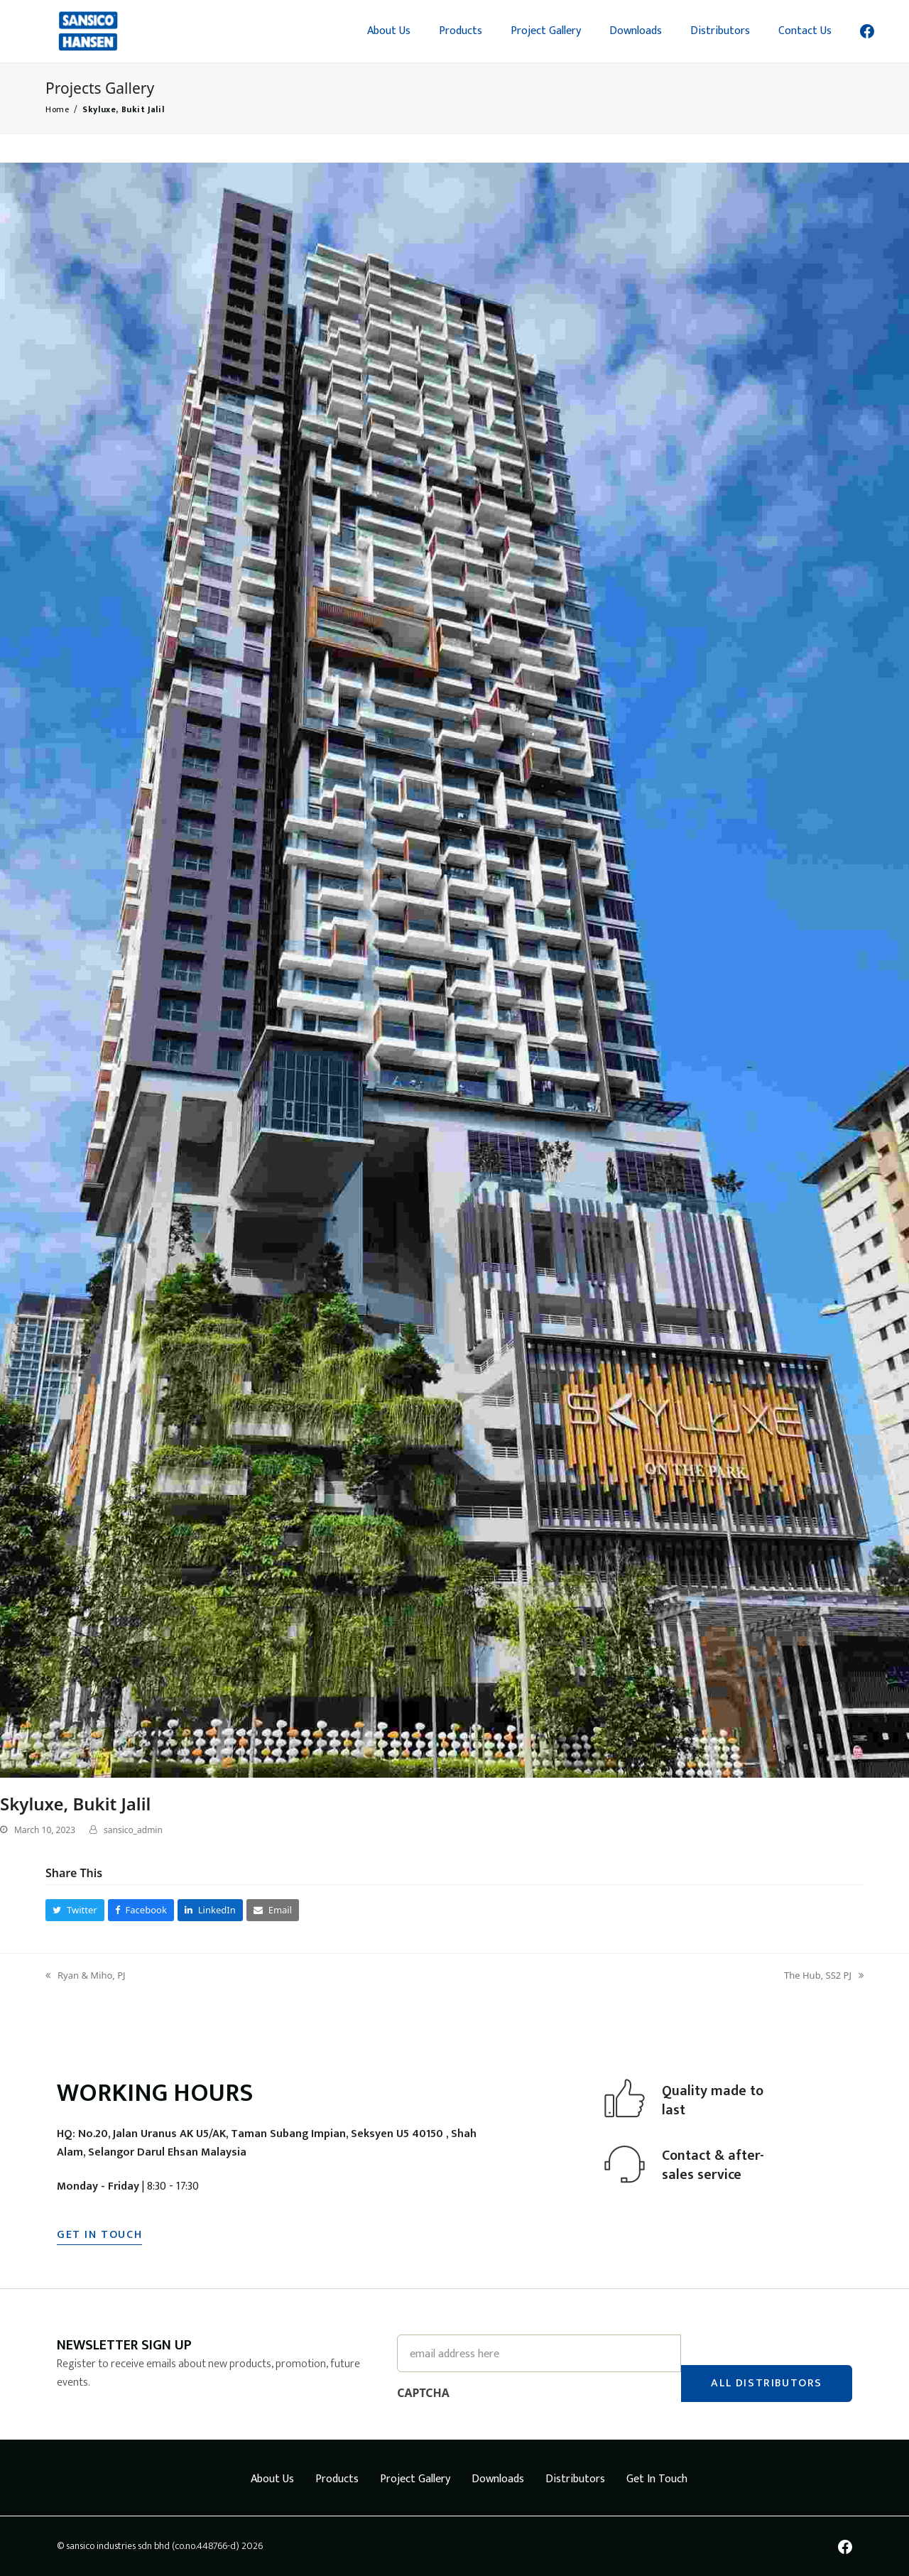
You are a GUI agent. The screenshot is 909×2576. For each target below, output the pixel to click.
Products (337, 2479)
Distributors (575, 2479)
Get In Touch (656, 2479)
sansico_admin (133, 1830)
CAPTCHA (423, 2393)
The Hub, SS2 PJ (824, 1976)
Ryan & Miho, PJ (85, 1976)
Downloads (498, 2479)
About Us (272, 2479)
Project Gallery (415, 2479)
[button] (74, 1910)
